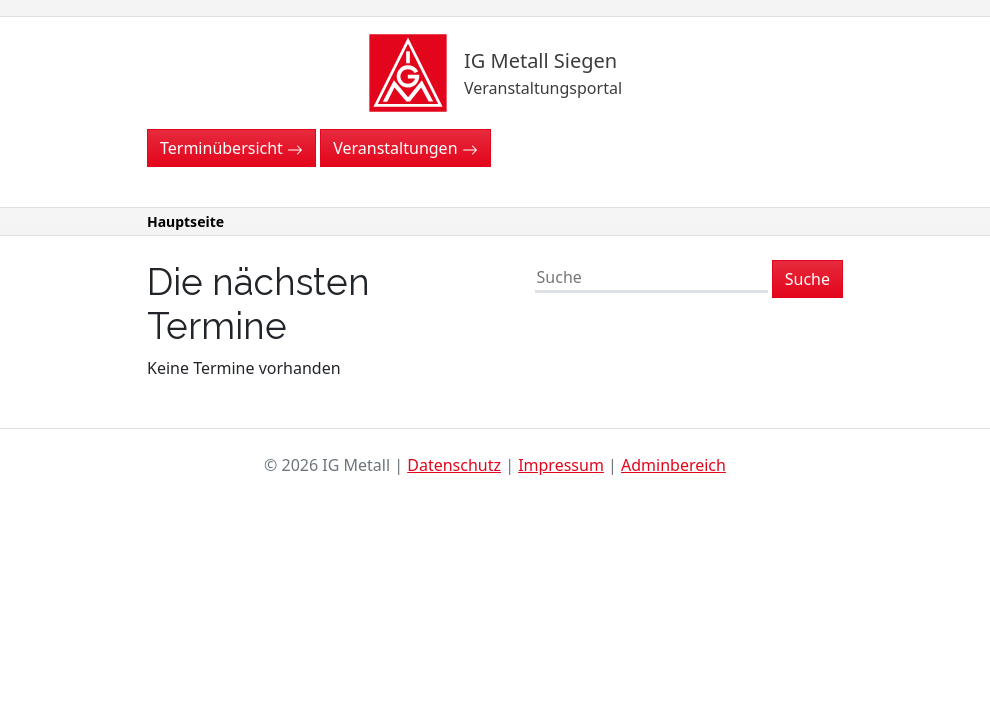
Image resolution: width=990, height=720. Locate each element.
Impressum (561, 465)
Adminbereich (673, 465)
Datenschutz (454, 465)
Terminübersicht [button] (231, 148)
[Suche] (651, 278)
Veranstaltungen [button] (405, 148)
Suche (807, 279)
